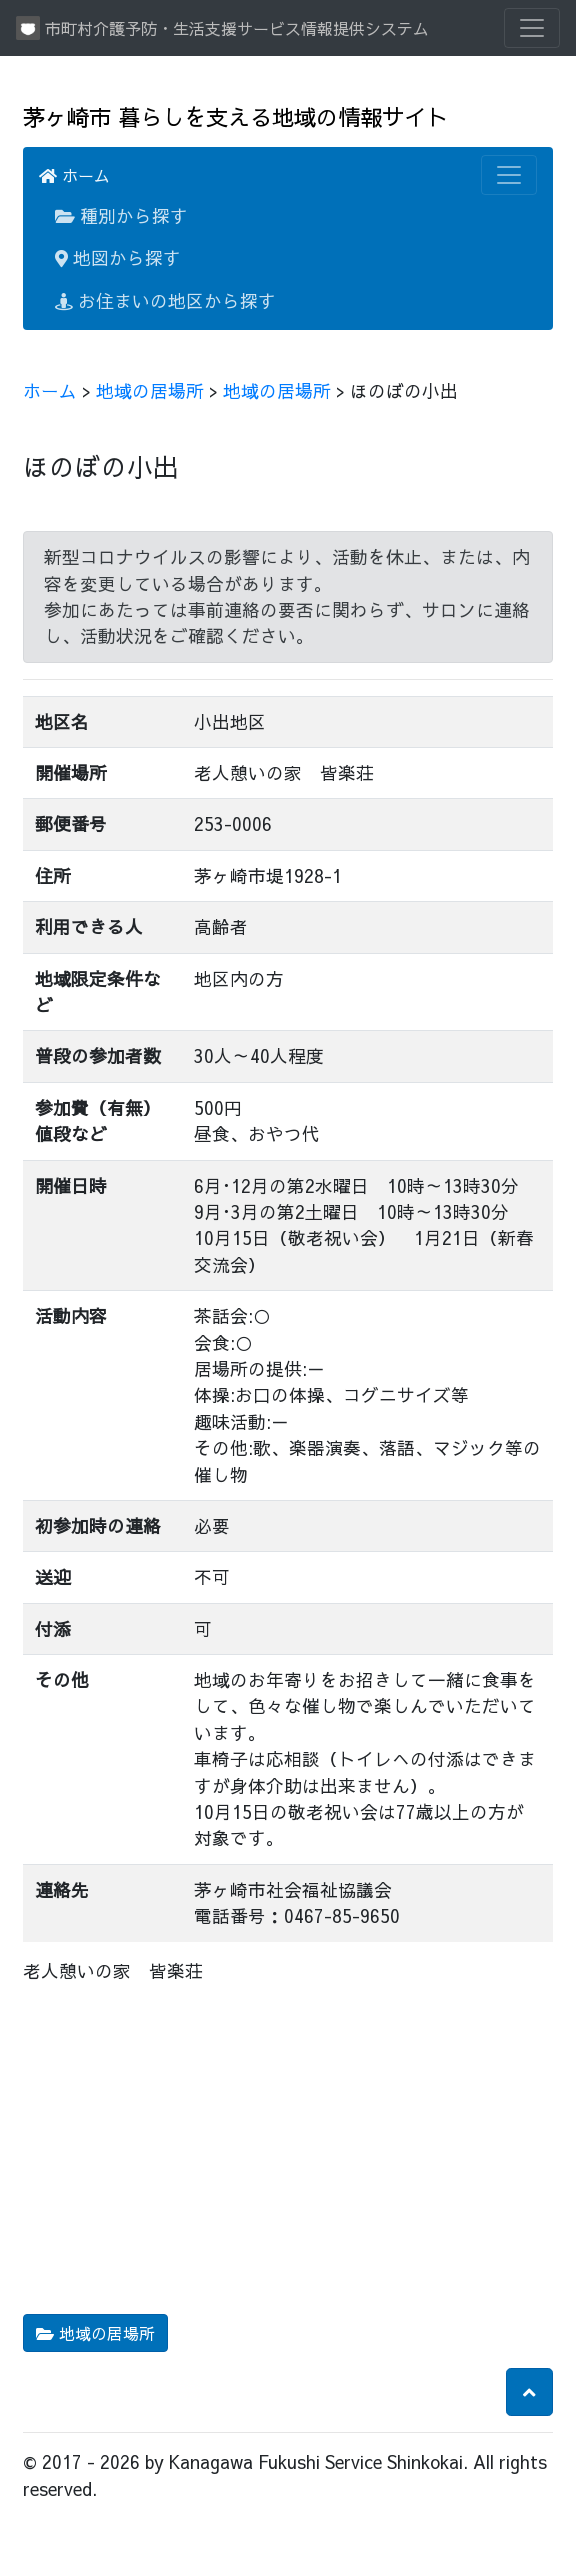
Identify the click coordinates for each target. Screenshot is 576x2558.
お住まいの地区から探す (165, 300)
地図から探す (118, 257)
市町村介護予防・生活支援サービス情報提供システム (222, 28)
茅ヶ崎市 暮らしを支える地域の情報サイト (235, 116)
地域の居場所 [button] (95, 2333)
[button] (529, 2392)
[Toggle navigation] (532, 28)
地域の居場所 (150, 390)
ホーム (74, 175)
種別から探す (121, 215)
